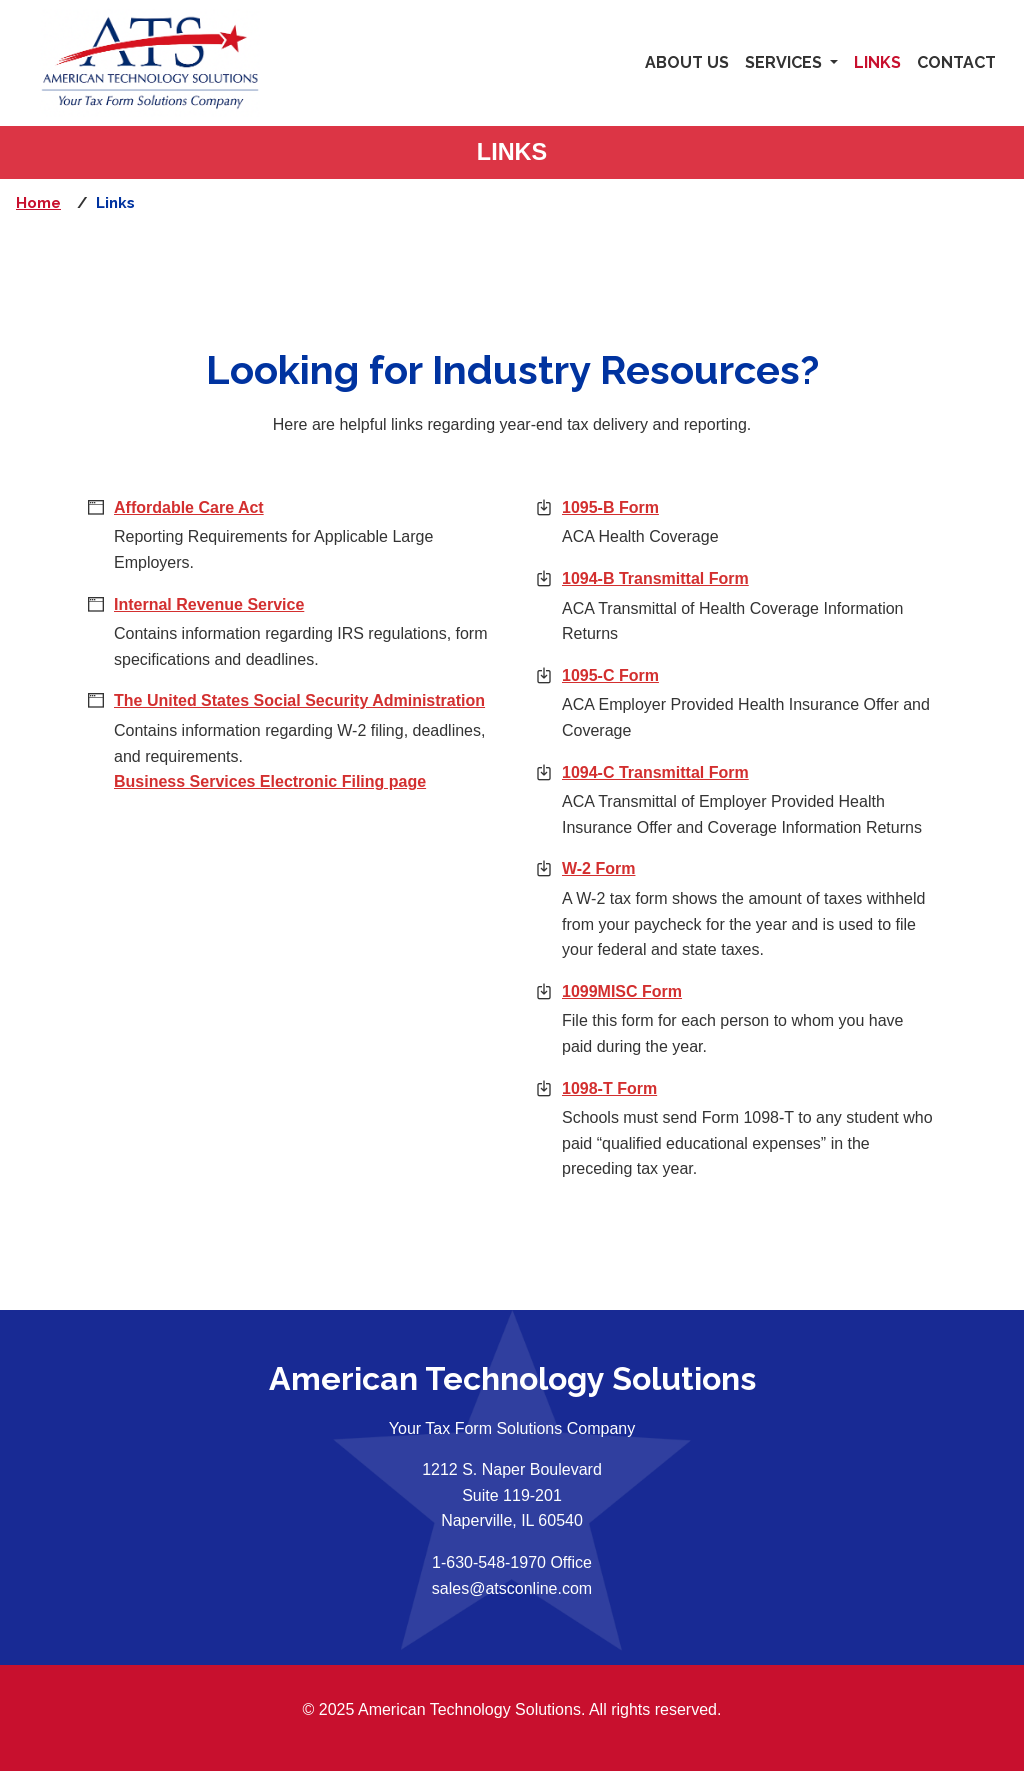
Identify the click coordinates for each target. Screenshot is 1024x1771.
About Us (687, 62)
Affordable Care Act (189, 507)
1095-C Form (723, 673)
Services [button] (785, 62)
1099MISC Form (735, 989)
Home (38, 203)
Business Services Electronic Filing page (270, 781)
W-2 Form (712, 866)
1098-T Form (723, 1086)
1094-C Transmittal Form (749, 770)
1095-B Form (640, 505)
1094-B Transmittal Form (749, 576)
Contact (956, 62)
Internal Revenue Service (209, 604)
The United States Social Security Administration (299, 700)
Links (877, 62)
